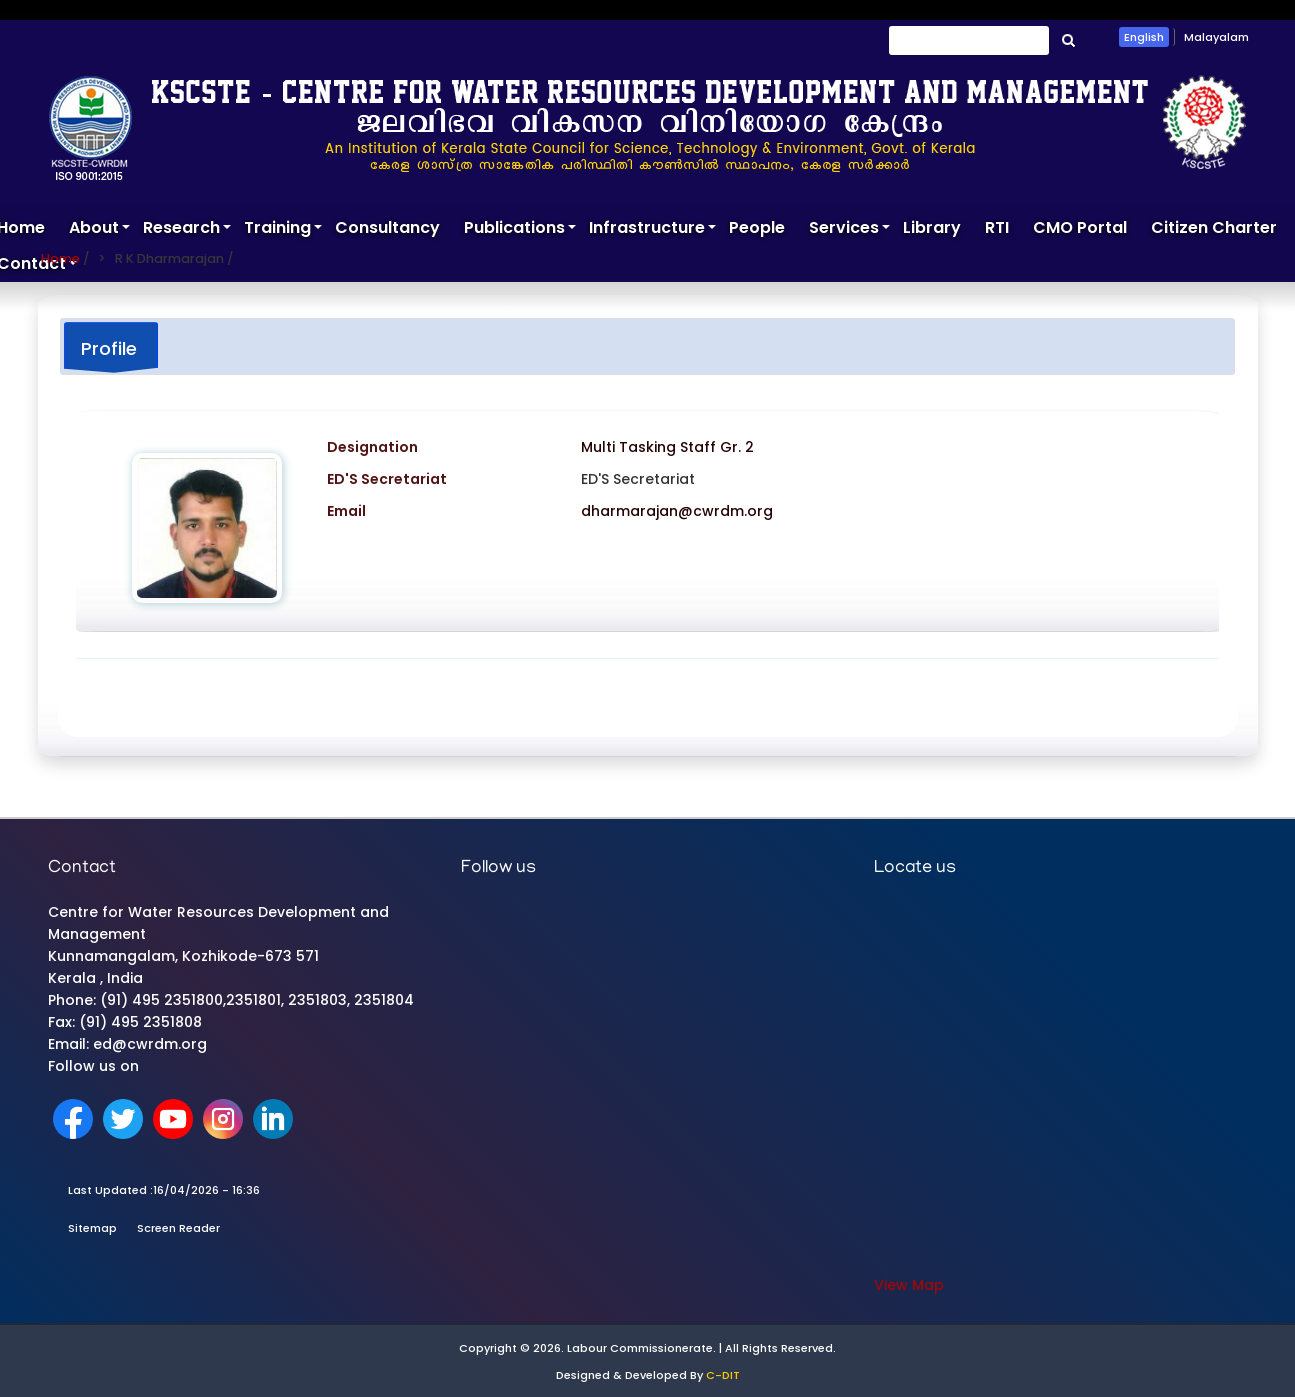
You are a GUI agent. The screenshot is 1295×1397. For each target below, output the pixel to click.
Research (187, 231)
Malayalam (1216, 37)
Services (850, 231)
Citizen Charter (1214, 227)
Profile (109, 348)
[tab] (111, 347)
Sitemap (92, 1228)
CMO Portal (1080, 227)
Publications (520, 231)
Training (283, 231)
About (100, 231)
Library (932, 227)
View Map (909, 1285)
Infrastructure (653, 231)
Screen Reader (178, 1228)
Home (60, 258)
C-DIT (723, 1375)
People (757, 227)
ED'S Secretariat (638, 479)
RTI (997, 227)
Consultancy (387, 227)
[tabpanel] (647, 546)
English (1144, 37)
